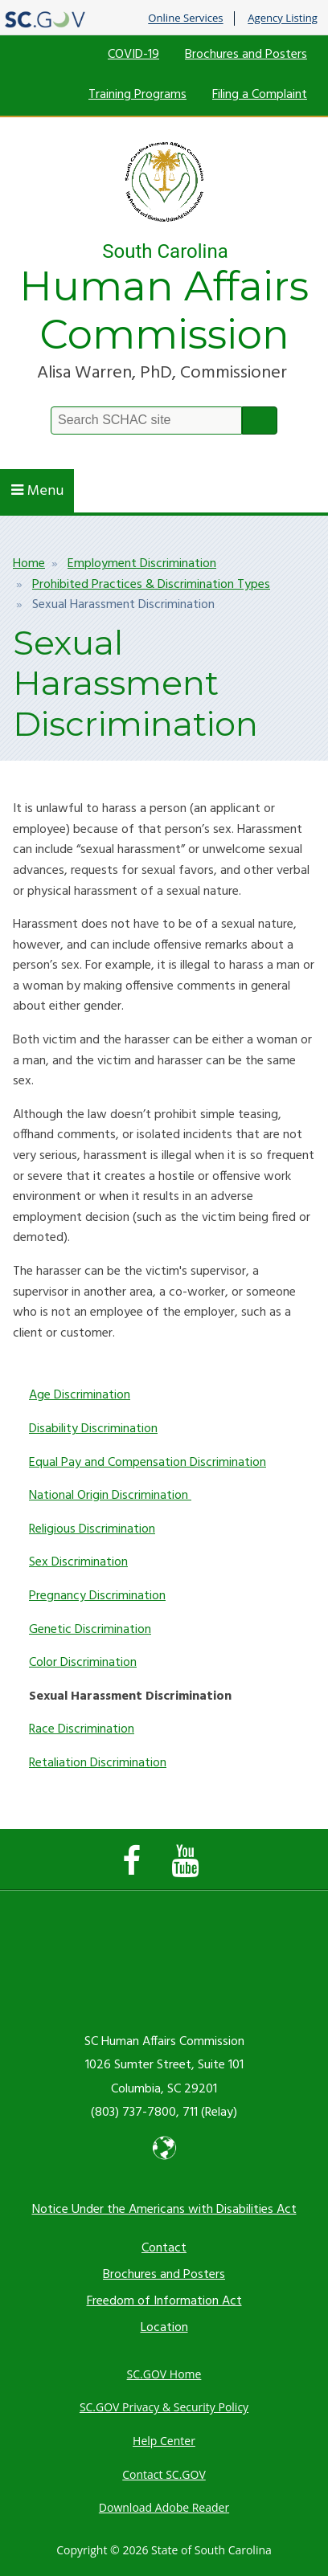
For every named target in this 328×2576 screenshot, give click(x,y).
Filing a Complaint (259, 94)
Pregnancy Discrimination (97, 1596)
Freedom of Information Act (164, 2301)
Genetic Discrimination (90, 1629)
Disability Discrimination (93, 1429)
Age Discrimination (79, 1395)
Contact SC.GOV (164, 2474)
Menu (37, 491)
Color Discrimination (83, 1662)
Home (29, 563)
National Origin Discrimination (110, 1495)
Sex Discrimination (78, 1562)
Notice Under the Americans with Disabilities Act (164, 2209)
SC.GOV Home (164, 2374)
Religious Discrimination (92, 1529)
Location (164, 2327)
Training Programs (137, 94)
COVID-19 (133, 54)
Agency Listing (283, 18)
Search (259, 420)
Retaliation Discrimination (97, 1763)
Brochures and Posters (246, 54)
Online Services (185, 18)
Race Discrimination (81, 1729)
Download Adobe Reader (164, 2507)
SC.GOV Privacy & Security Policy (164, 2407)
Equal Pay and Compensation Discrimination (147, 1462)
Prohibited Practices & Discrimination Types (151, 584)
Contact (164, 2248)
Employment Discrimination (142, 563)
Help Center (164, 2440)
